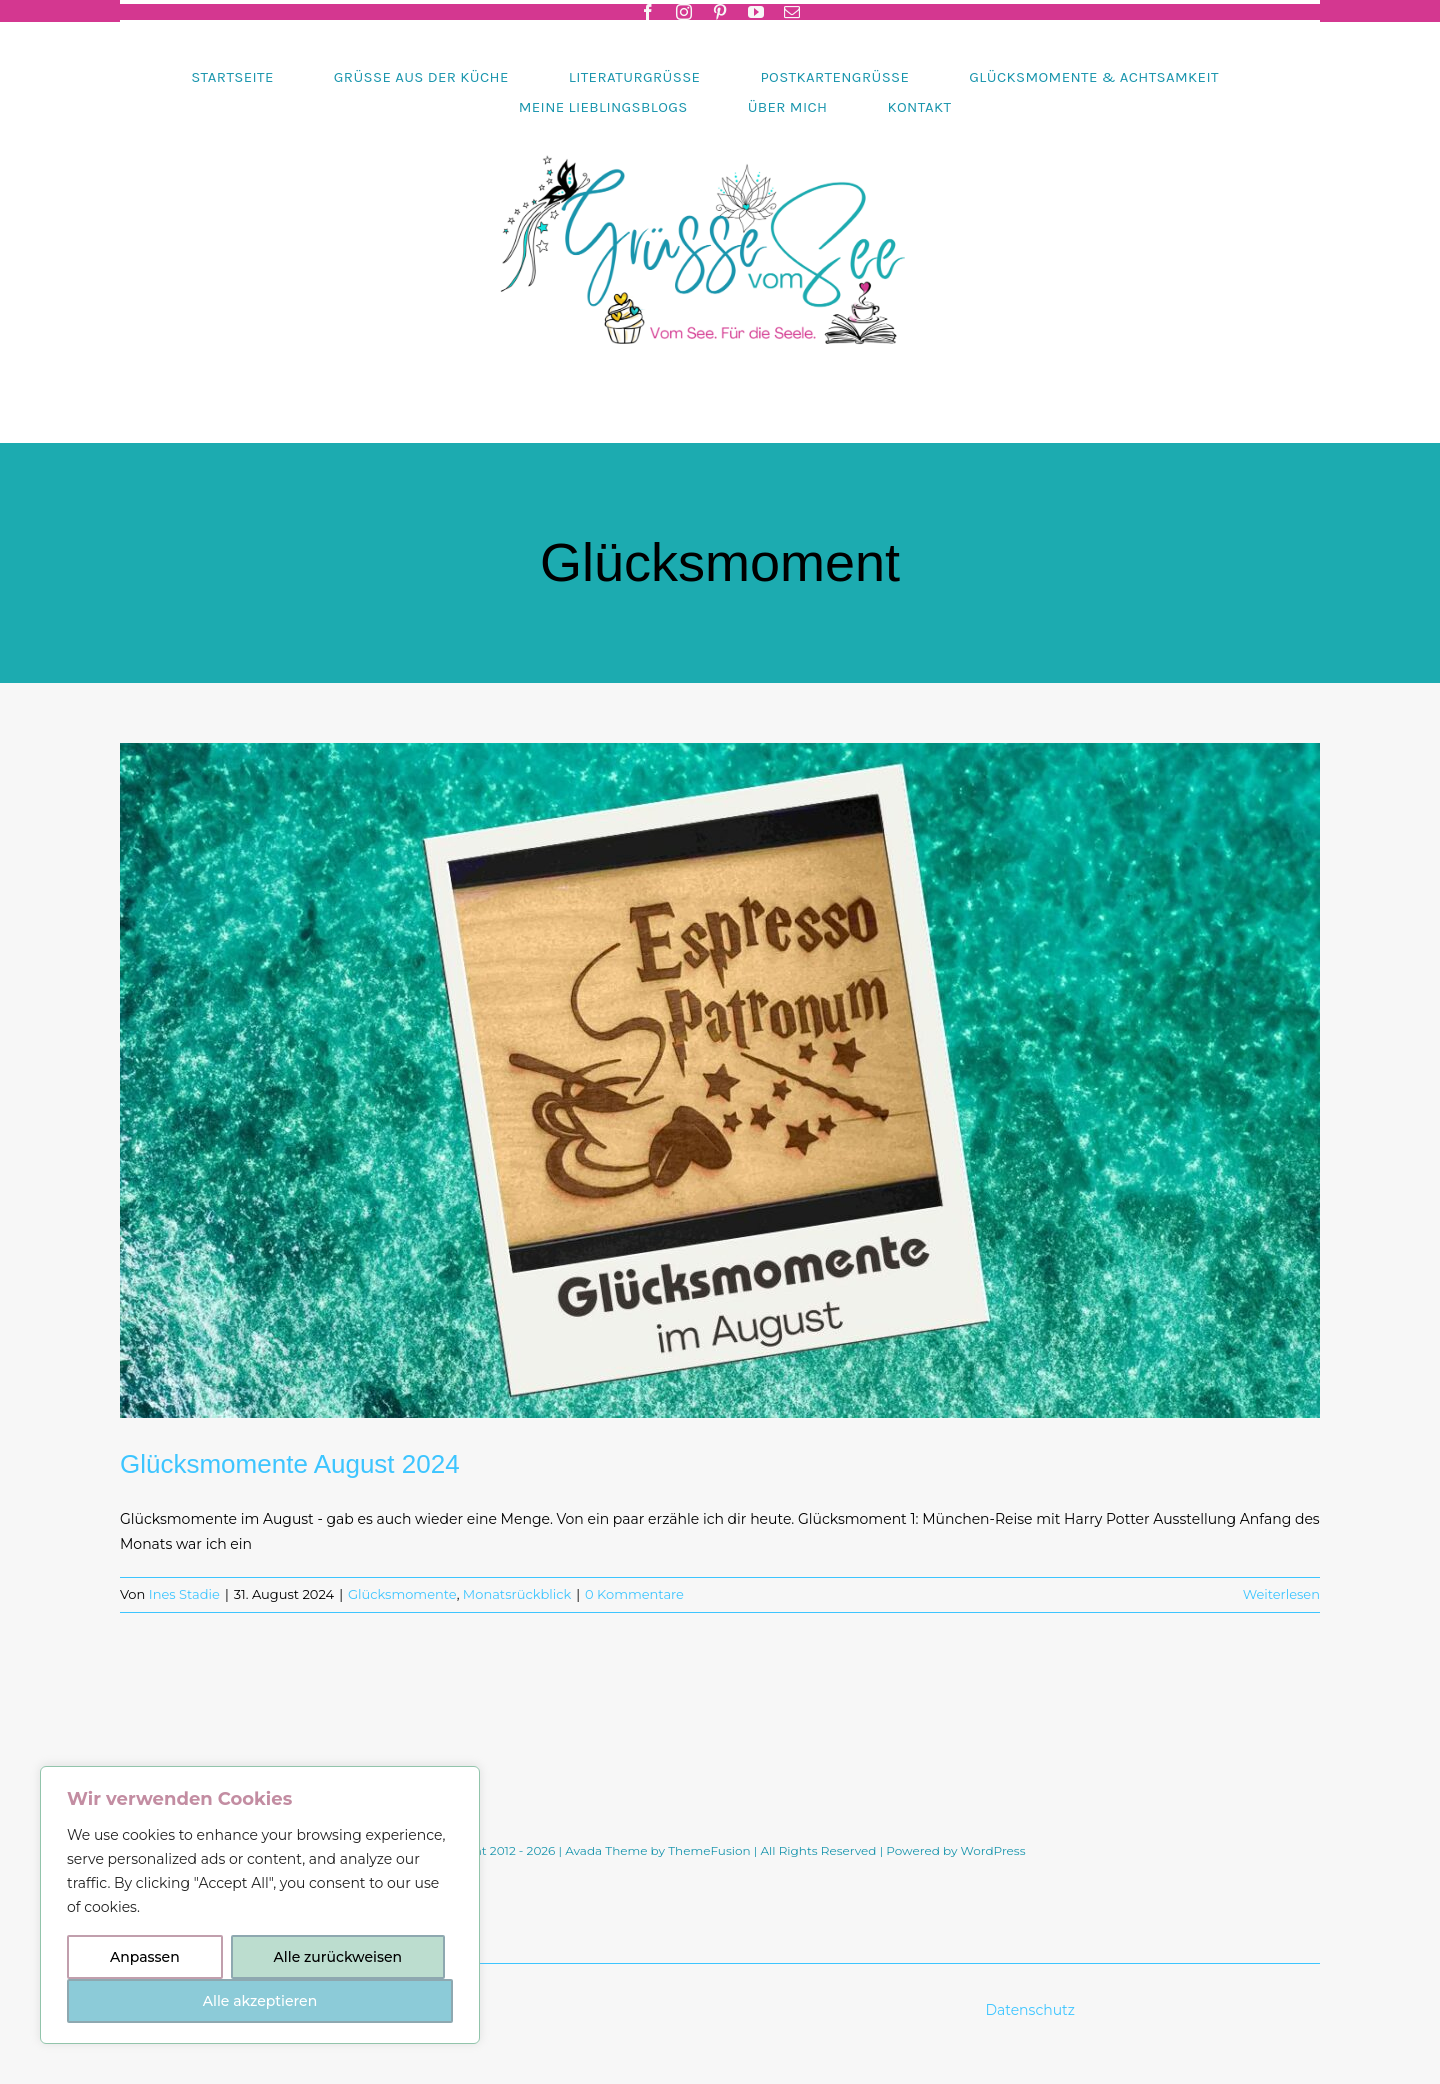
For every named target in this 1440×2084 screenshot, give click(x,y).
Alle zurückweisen (338, 1957)
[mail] (792, 12)
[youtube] (756, 12)
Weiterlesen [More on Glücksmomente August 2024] (1281, 1594)
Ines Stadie (184, 1594)
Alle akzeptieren (260, 2001)
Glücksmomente (402, 1594)
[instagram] (684, 12)
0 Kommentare (634, 1594)
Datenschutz (1031, 2010)
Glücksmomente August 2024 (290, 1464)
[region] (260, 1905)
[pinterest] (720, 12)
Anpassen (145, 1957)
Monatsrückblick (517, 1594)
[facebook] (648, 12)
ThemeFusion (709, 1850)
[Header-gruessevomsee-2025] (720, 129)
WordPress (993, 1850)
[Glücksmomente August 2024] (720, 1080)
